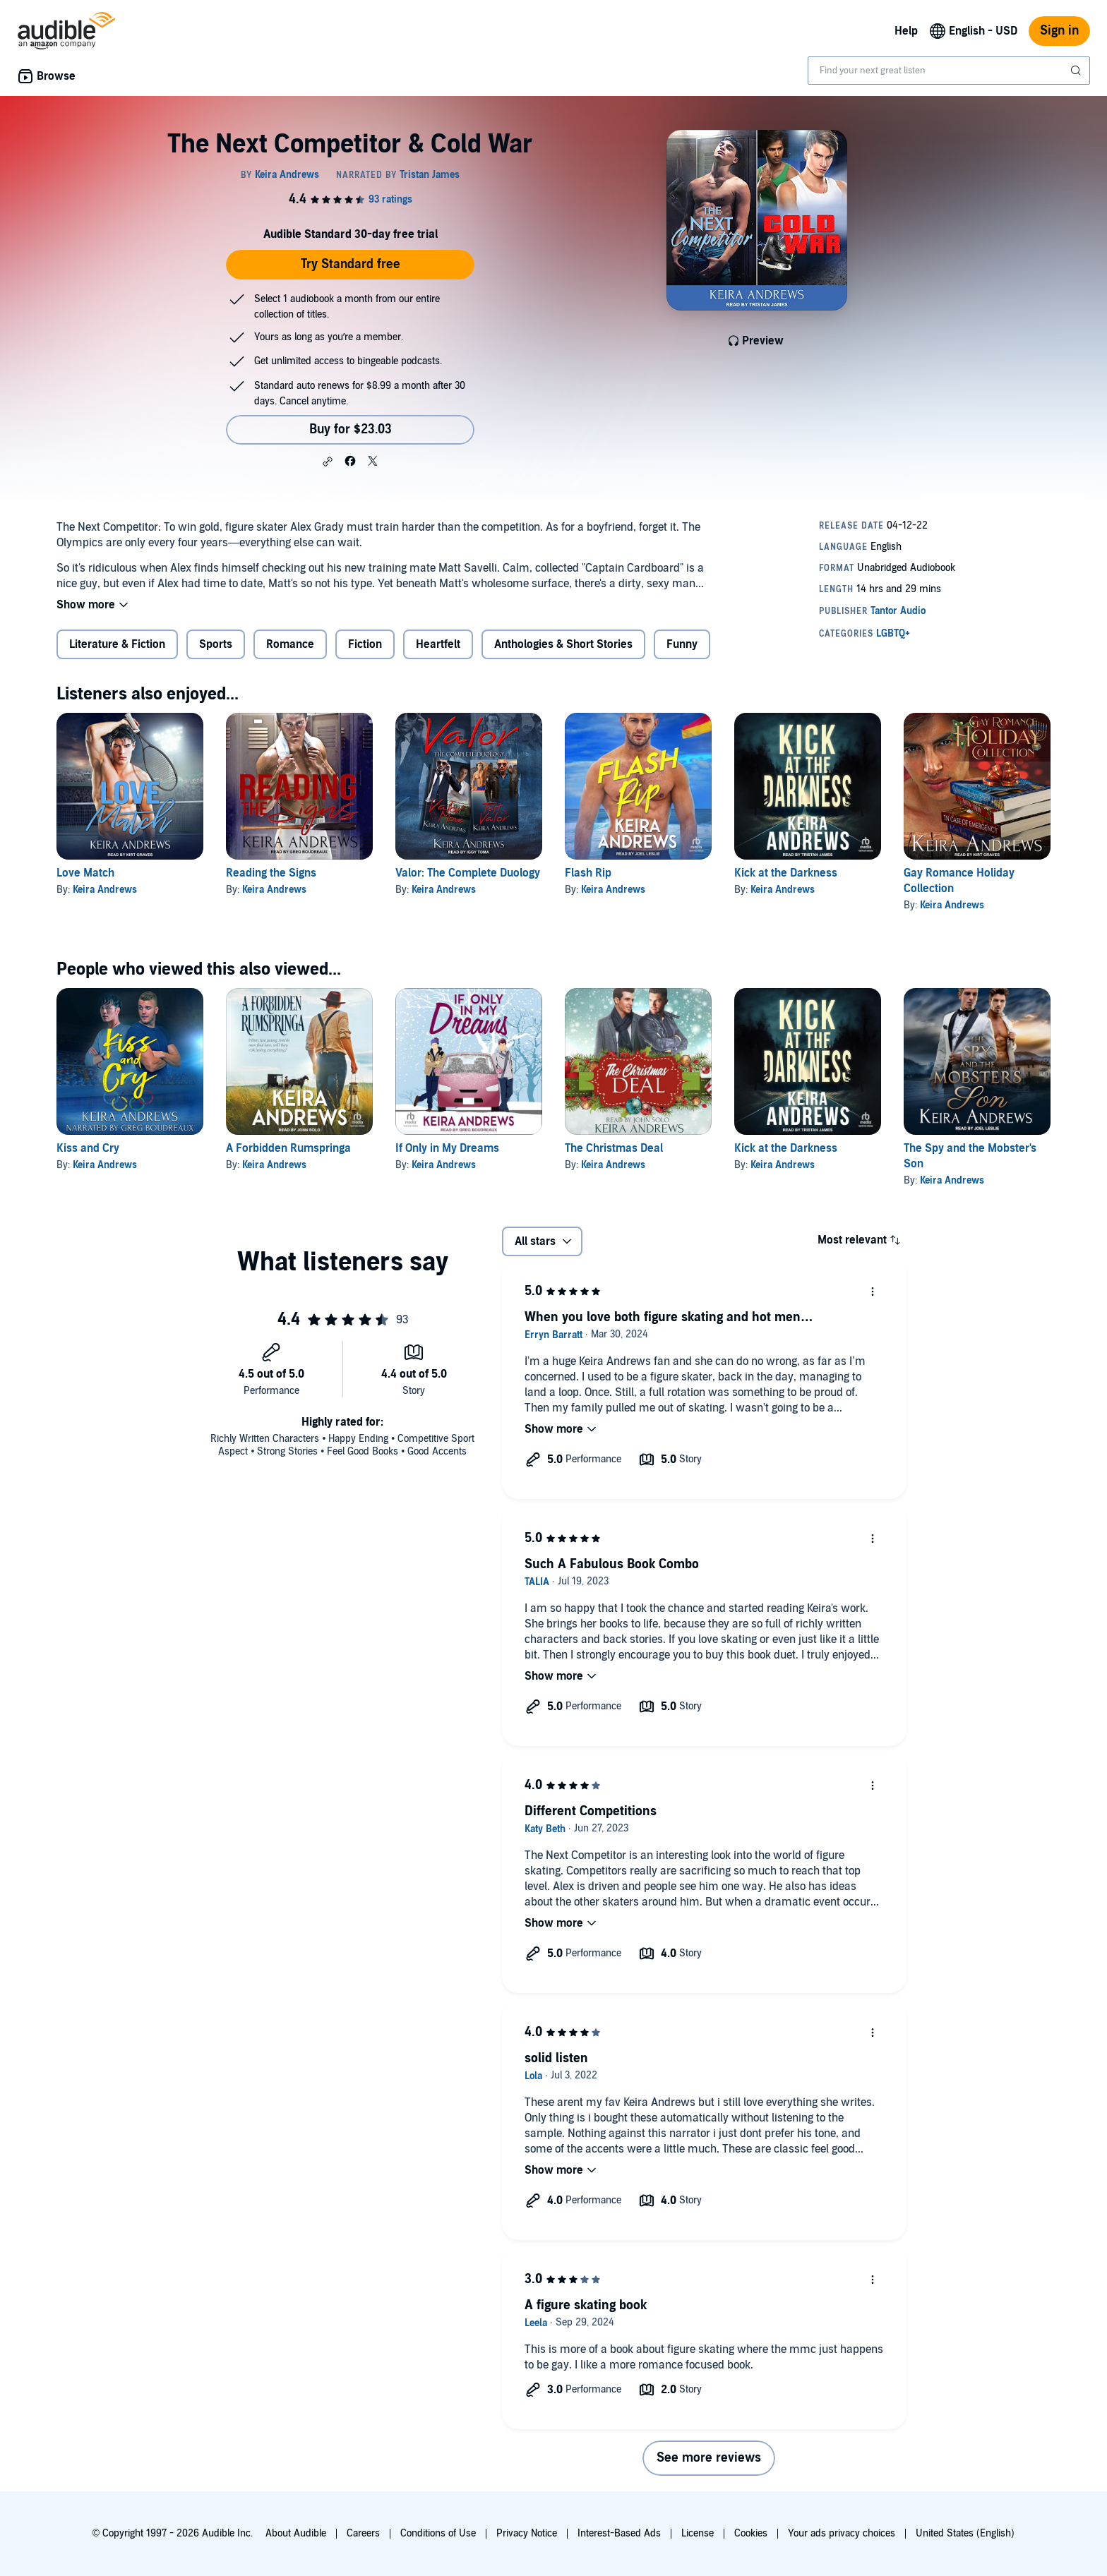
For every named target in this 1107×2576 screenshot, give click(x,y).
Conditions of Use (438, 2533)
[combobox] (949, 70)
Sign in (1059, 30)
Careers (363, 2533)
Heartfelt (438, 644)
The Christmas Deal (614, 1148)
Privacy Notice (526, 2533)
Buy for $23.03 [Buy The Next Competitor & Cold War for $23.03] (350, 429)
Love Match (85, 873)
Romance (290, 644)
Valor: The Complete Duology (467, 873)
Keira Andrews (105, 890)
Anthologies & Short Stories (563, 644)
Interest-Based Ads (619, 2533)
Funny (682, 644)
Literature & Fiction (117, 644)
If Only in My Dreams (447, 1148)
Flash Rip (588, 873)
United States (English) (965, 2533)
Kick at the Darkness (785, 873)
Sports (215, 644)
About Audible (295, 2533)
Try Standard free (350, 264)
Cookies (750, 2533)
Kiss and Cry (87, 1148)
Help (906, 31)
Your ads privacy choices (841, 2533)
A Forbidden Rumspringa (288, 1148)
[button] (327, 461)
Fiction (365, 644)
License (697, 2533)
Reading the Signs (271, 873)
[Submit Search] (1077, 70)
